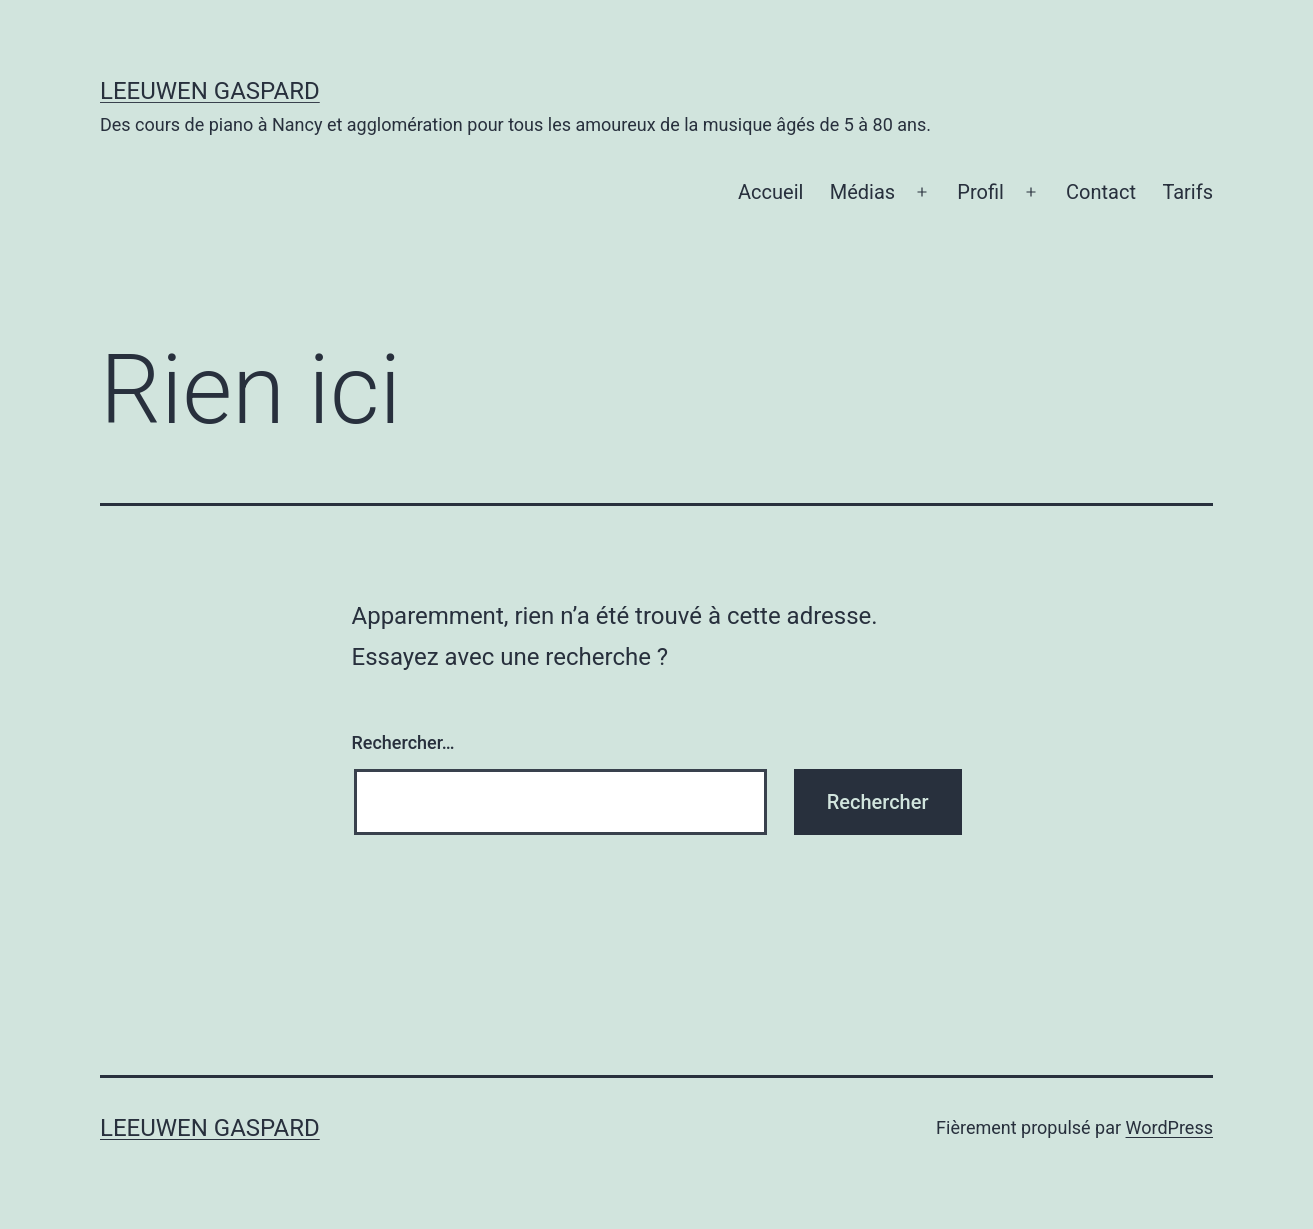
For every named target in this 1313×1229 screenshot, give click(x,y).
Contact (1101, 192)
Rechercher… (403, 742)
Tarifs (1187, 192)
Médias (862, 192)
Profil (980, 192)
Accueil (770, 192)
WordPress (1169, 1127)
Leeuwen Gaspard (210, 91)
